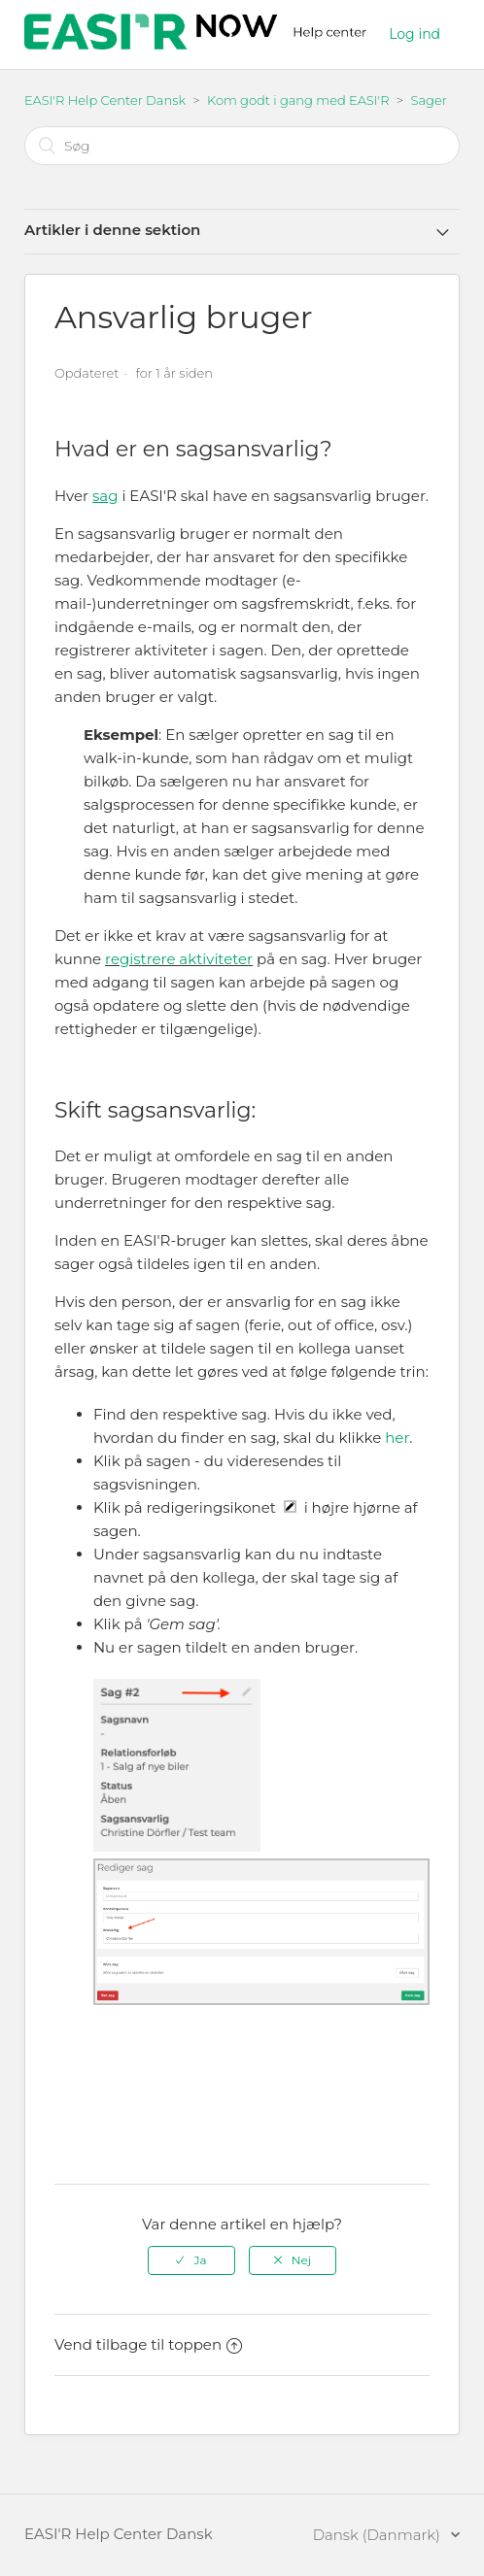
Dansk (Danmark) (378, 2535)
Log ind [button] (414, 34)
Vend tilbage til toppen (148, 2344)
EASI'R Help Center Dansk (105, 100)
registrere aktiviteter (179, 959)
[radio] (191, 2260)
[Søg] (242, 145)
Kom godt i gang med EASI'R (298, 100)
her (397, 1437)
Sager (429, 100)
